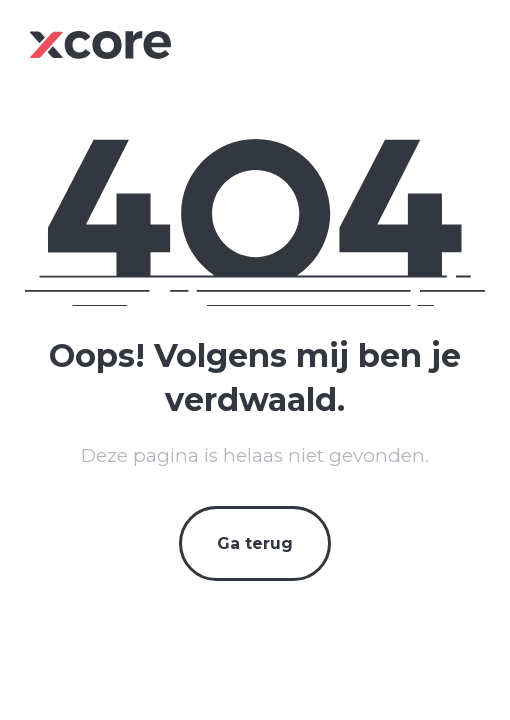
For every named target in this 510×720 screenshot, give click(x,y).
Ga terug (255, 543)
